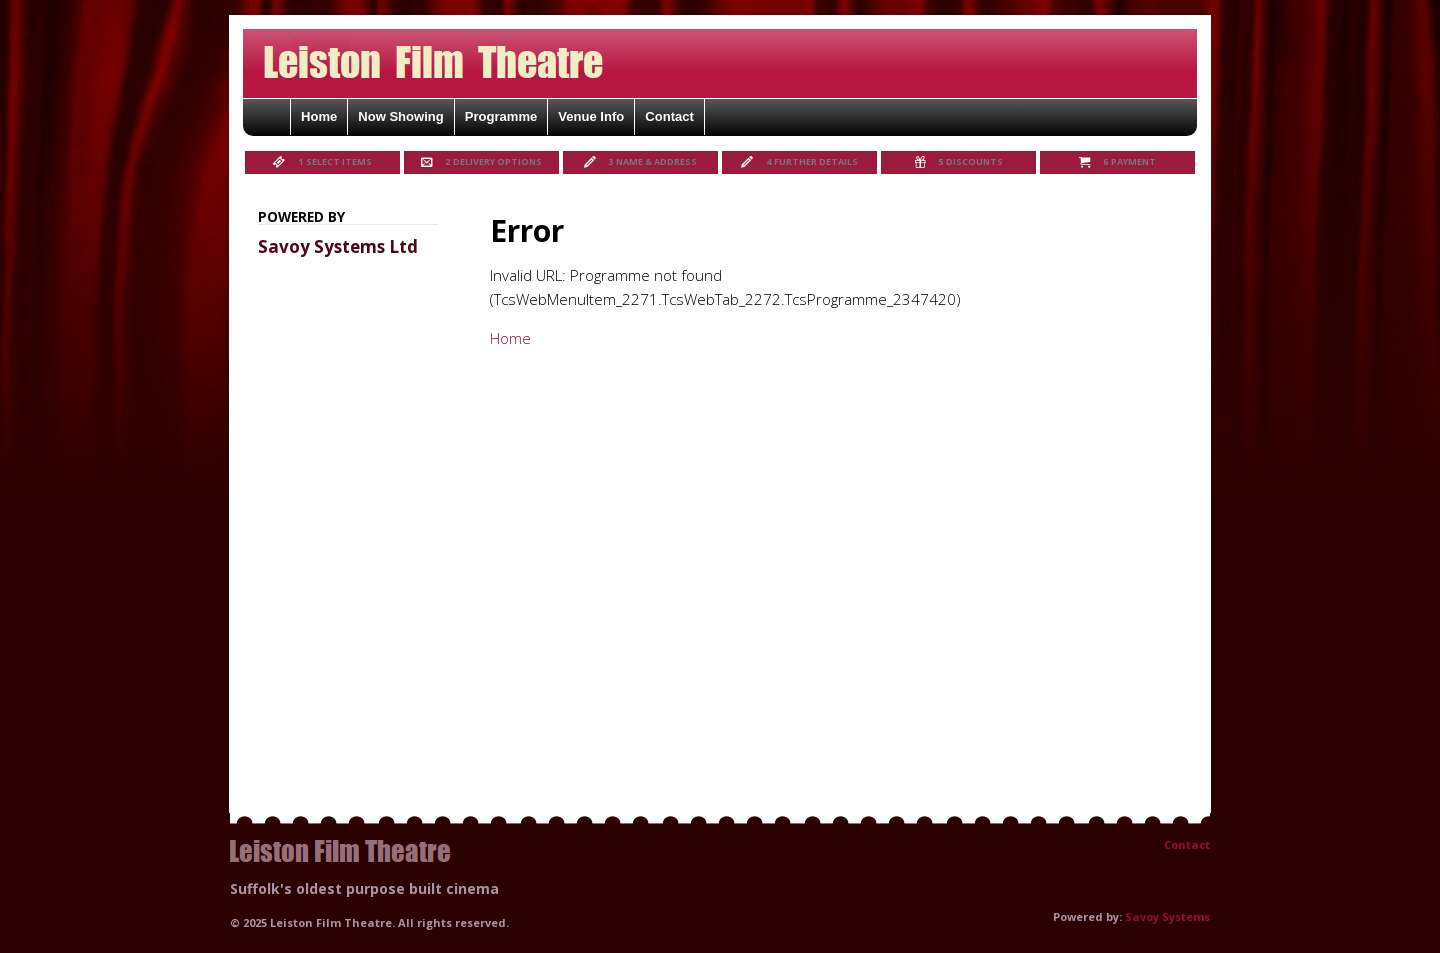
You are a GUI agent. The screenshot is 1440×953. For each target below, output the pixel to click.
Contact (1187, 844)
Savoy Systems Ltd (338, 246)
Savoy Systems (1167, 916)
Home (510, 338)
